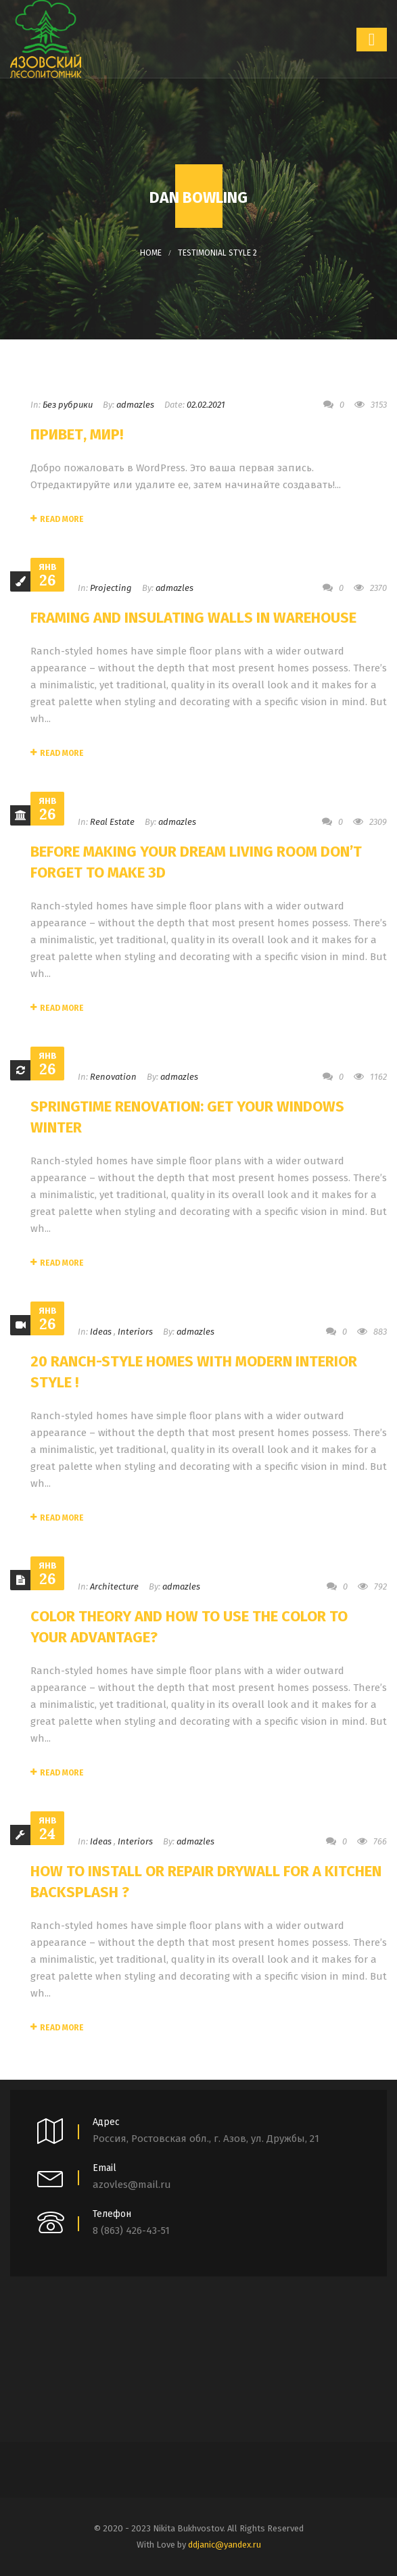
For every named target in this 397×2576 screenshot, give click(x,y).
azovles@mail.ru (132, 2184)
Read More (57, 519)
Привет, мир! (76, 434)
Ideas (101, 1332)
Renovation (113, 1077)
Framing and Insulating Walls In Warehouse (193, 618)
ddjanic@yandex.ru (224, 2544)
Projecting (111, 588)
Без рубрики (68, 405)
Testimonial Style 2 (217, 253)
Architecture (114, 1586)
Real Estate (112, 822)
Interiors (135, 1332)
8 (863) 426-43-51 (131, 2230)
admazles (135, 405)
